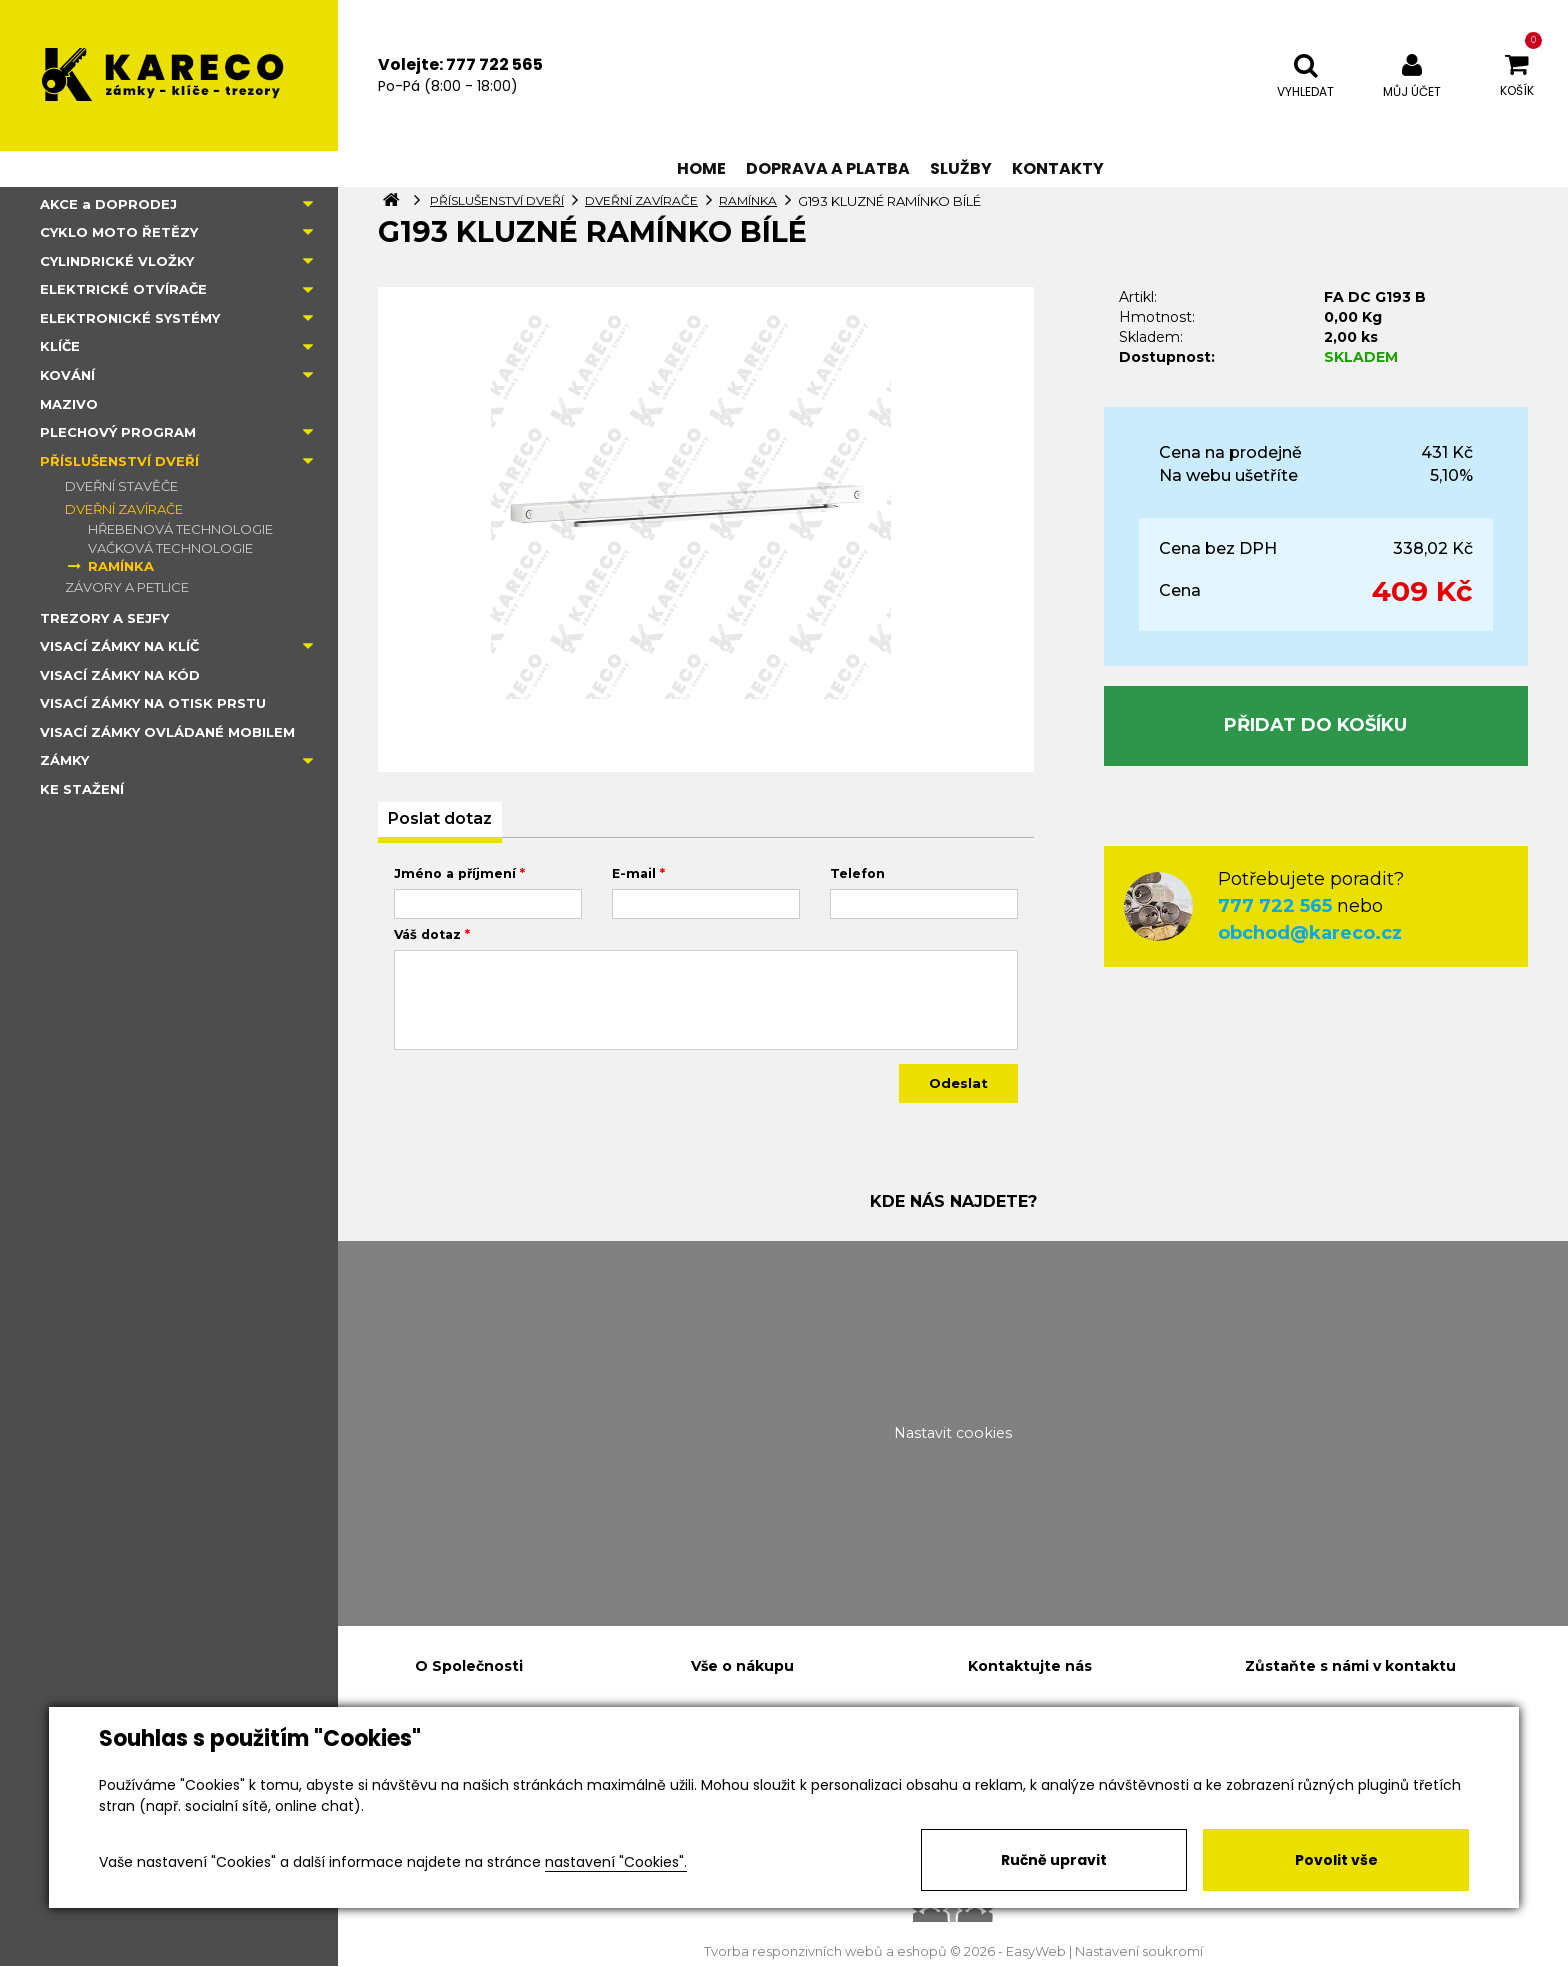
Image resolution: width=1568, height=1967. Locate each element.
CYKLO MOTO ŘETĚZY (119, 232)
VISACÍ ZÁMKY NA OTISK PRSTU (153, 703)
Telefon (857, 873)
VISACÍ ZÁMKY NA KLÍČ (119, 646)
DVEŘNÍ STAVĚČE (121, 486)
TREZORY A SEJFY (104, 618)
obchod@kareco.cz (1310, 933)
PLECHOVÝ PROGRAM (118, 432)
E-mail (634, 873)
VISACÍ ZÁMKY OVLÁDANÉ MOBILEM (167, 732)
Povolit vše (1336, 1860)
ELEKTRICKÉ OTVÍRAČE (123, 289)
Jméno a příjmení (455, 873)
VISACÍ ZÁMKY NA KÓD (120, 675)
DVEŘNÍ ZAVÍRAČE (124, 509)
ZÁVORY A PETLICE (127, 587)
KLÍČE (60, 346)
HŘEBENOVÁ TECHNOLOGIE (180, 529)
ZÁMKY (64, 760)
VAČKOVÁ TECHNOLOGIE (170, 548)
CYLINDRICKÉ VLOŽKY (117, 261)
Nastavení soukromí (1139, 1951)
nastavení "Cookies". (616, 1862)
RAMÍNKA (121, 566)
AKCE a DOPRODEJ (108, 204)
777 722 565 (1275, 906)
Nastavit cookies (953, 1433)
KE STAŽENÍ (82, 789)
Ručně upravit (1054, 1860)
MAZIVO (69, 404)
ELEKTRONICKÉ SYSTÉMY (130, 318)
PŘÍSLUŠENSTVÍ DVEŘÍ (119, 461)
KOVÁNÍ (67, 375)
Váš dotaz (427, 934)
